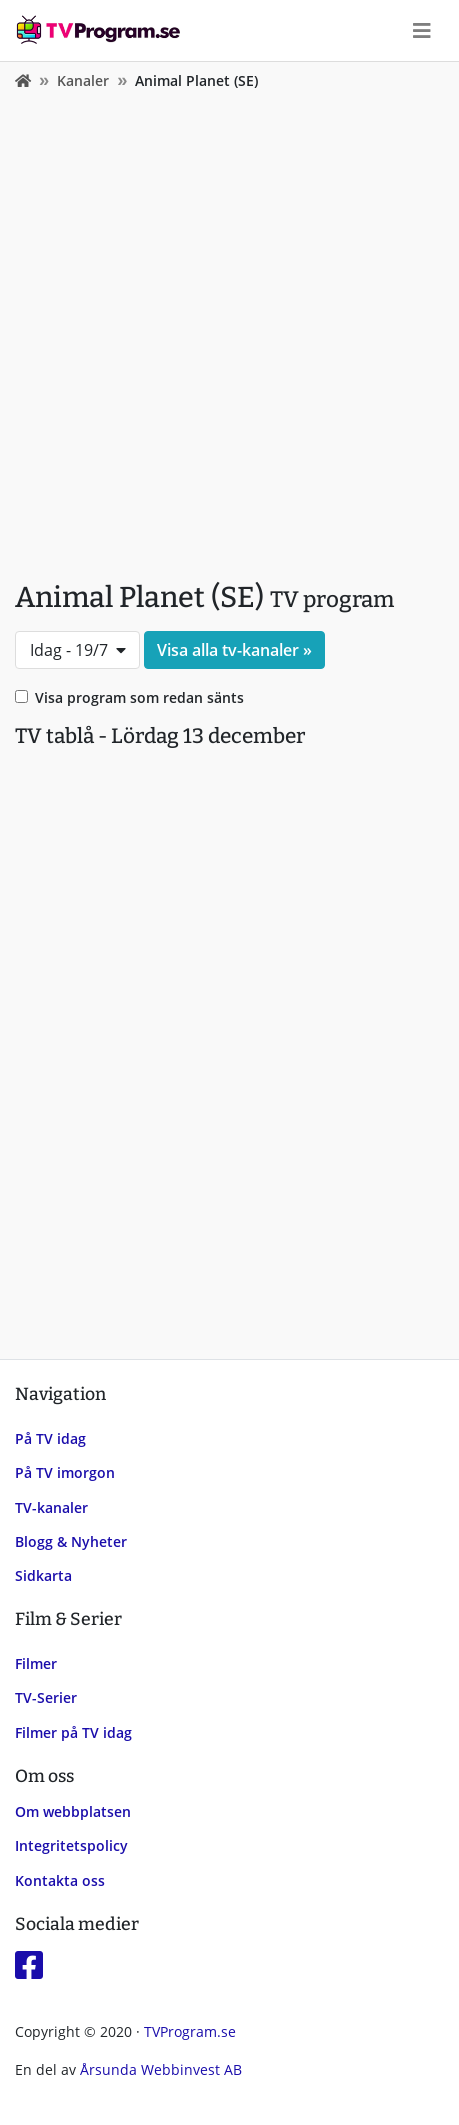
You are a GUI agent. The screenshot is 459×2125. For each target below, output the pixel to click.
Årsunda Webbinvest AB (161, 2069)
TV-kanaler (51, 1507)
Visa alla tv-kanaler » (234, 650)
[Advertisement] (229, 329)
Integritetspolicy (71, 1845)
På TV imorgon (65, 1472)
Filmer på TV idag (73, 1732)
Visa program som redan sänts (139, 697)
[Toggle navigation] (422, 31)
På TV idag (50, 1438)
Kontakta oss (60, 1880)
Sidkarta (43, 1575)
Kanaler (83, 80)
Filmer (36, 1663)
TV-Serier (46, 1697)
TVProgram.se (190, 2031)
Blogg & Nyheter (71, 1541)
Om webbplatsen (73, 1811)
